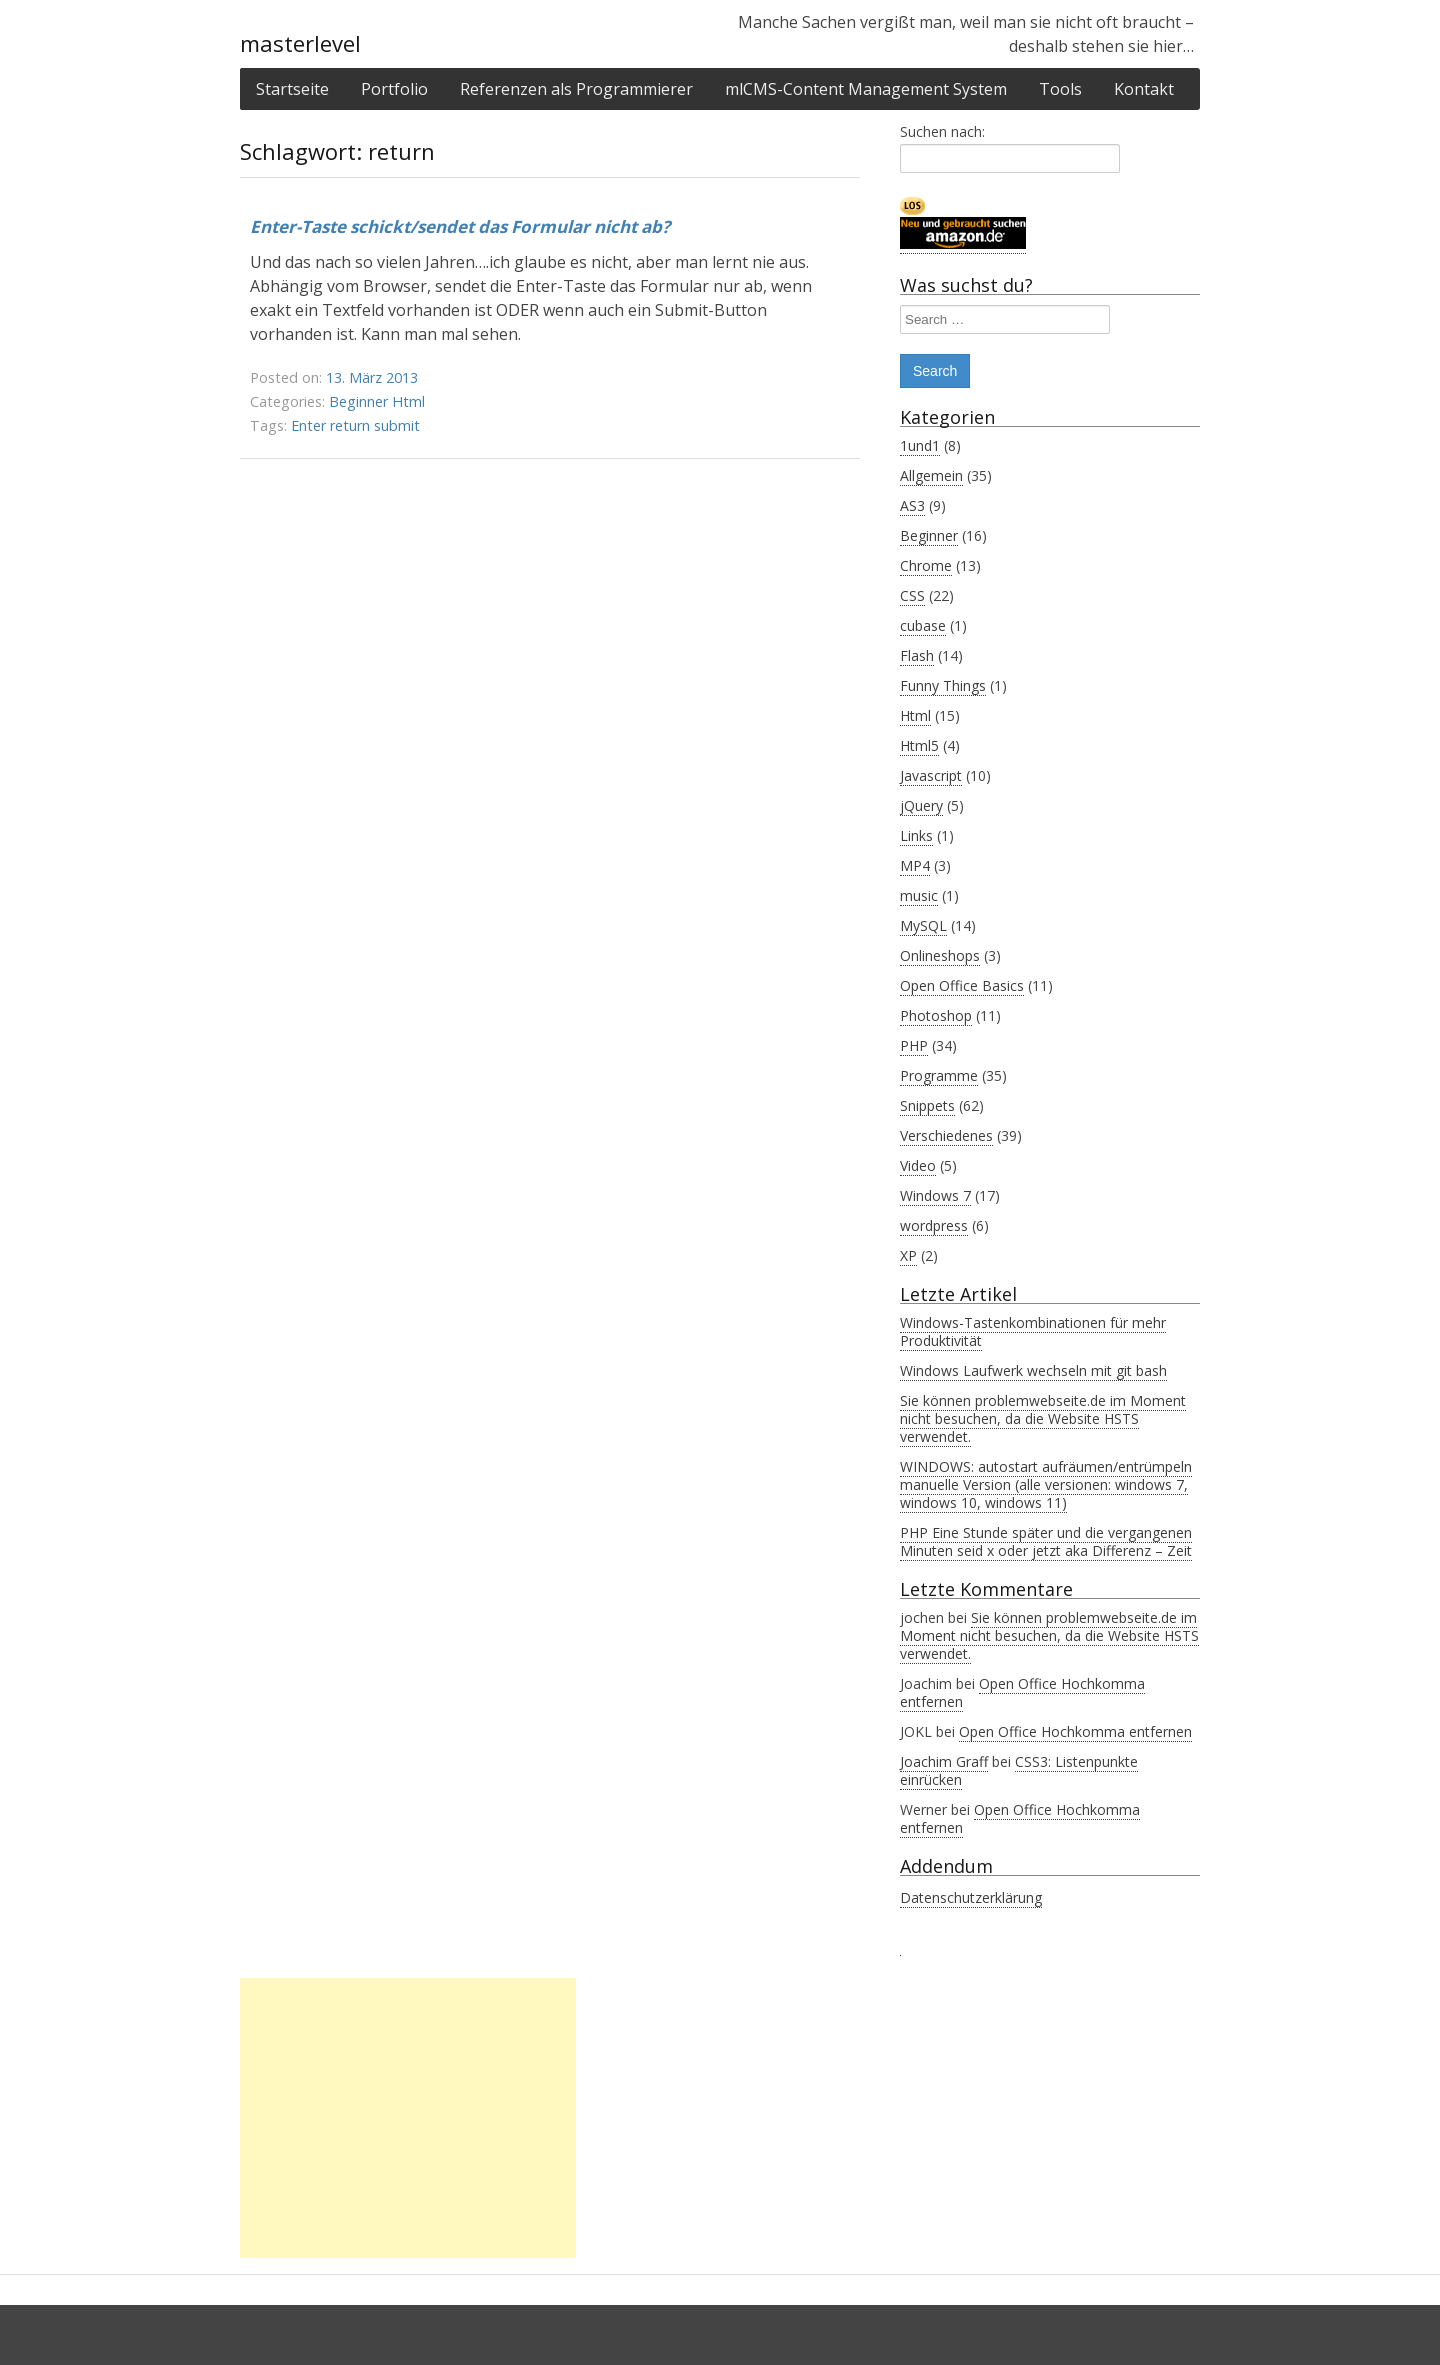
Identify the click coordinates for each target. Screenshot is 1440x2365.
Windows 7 (935, 1195)
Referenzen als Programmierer (576, 89)
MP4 (915, 865)
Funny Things (943, 685)
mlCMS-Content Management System (866, 89)
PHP (914, 1045)
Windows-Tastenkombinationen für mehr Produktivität (1033, 1331)
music (919, 895)
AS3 (912, 505)
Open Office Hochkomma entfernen (1022, 1692)
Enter (308, 425)
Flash (917, 655)
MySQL (923, 925)
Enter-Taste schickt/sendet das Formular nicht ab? (460, 226)
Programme (939, 1075)
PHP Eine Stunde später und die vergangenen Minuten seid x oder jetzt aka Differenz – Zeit (1046, 1541)
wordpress (934, 1225)
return (350, 425)
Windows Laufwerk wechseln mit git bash (1033, 1370)
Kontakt (1144, 89)
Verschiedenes (946, 1135)
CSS (912, 595)
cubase (923, 625)
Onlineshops (940, 955)
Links (916, 835)
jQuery (921, 805)
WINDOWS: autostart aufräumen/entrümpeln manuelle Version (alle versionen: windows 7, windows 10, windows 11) (1046, 1484)
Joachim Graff (944, 1761)
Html (408, 401)
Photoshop (936, 1015)
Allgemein (931, 475)
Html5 (919, 745)
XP (908, 1255)
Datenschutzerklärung (971, 1897)
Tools (1060, 89)
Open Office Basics (962, 985)
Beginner (358, 401)
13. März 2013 (372, 377)
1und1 (920, 445)
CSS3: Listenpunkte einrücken (1019, 1770)
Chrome (926, 565)
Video (918, 1165)
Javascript (931, 775)
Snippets (927, 1105)
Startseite (292, 89)
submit (397, 425)
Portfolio (394, 89)
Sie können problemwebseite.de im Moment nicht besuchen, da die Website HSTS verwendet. (1043, 1418)
